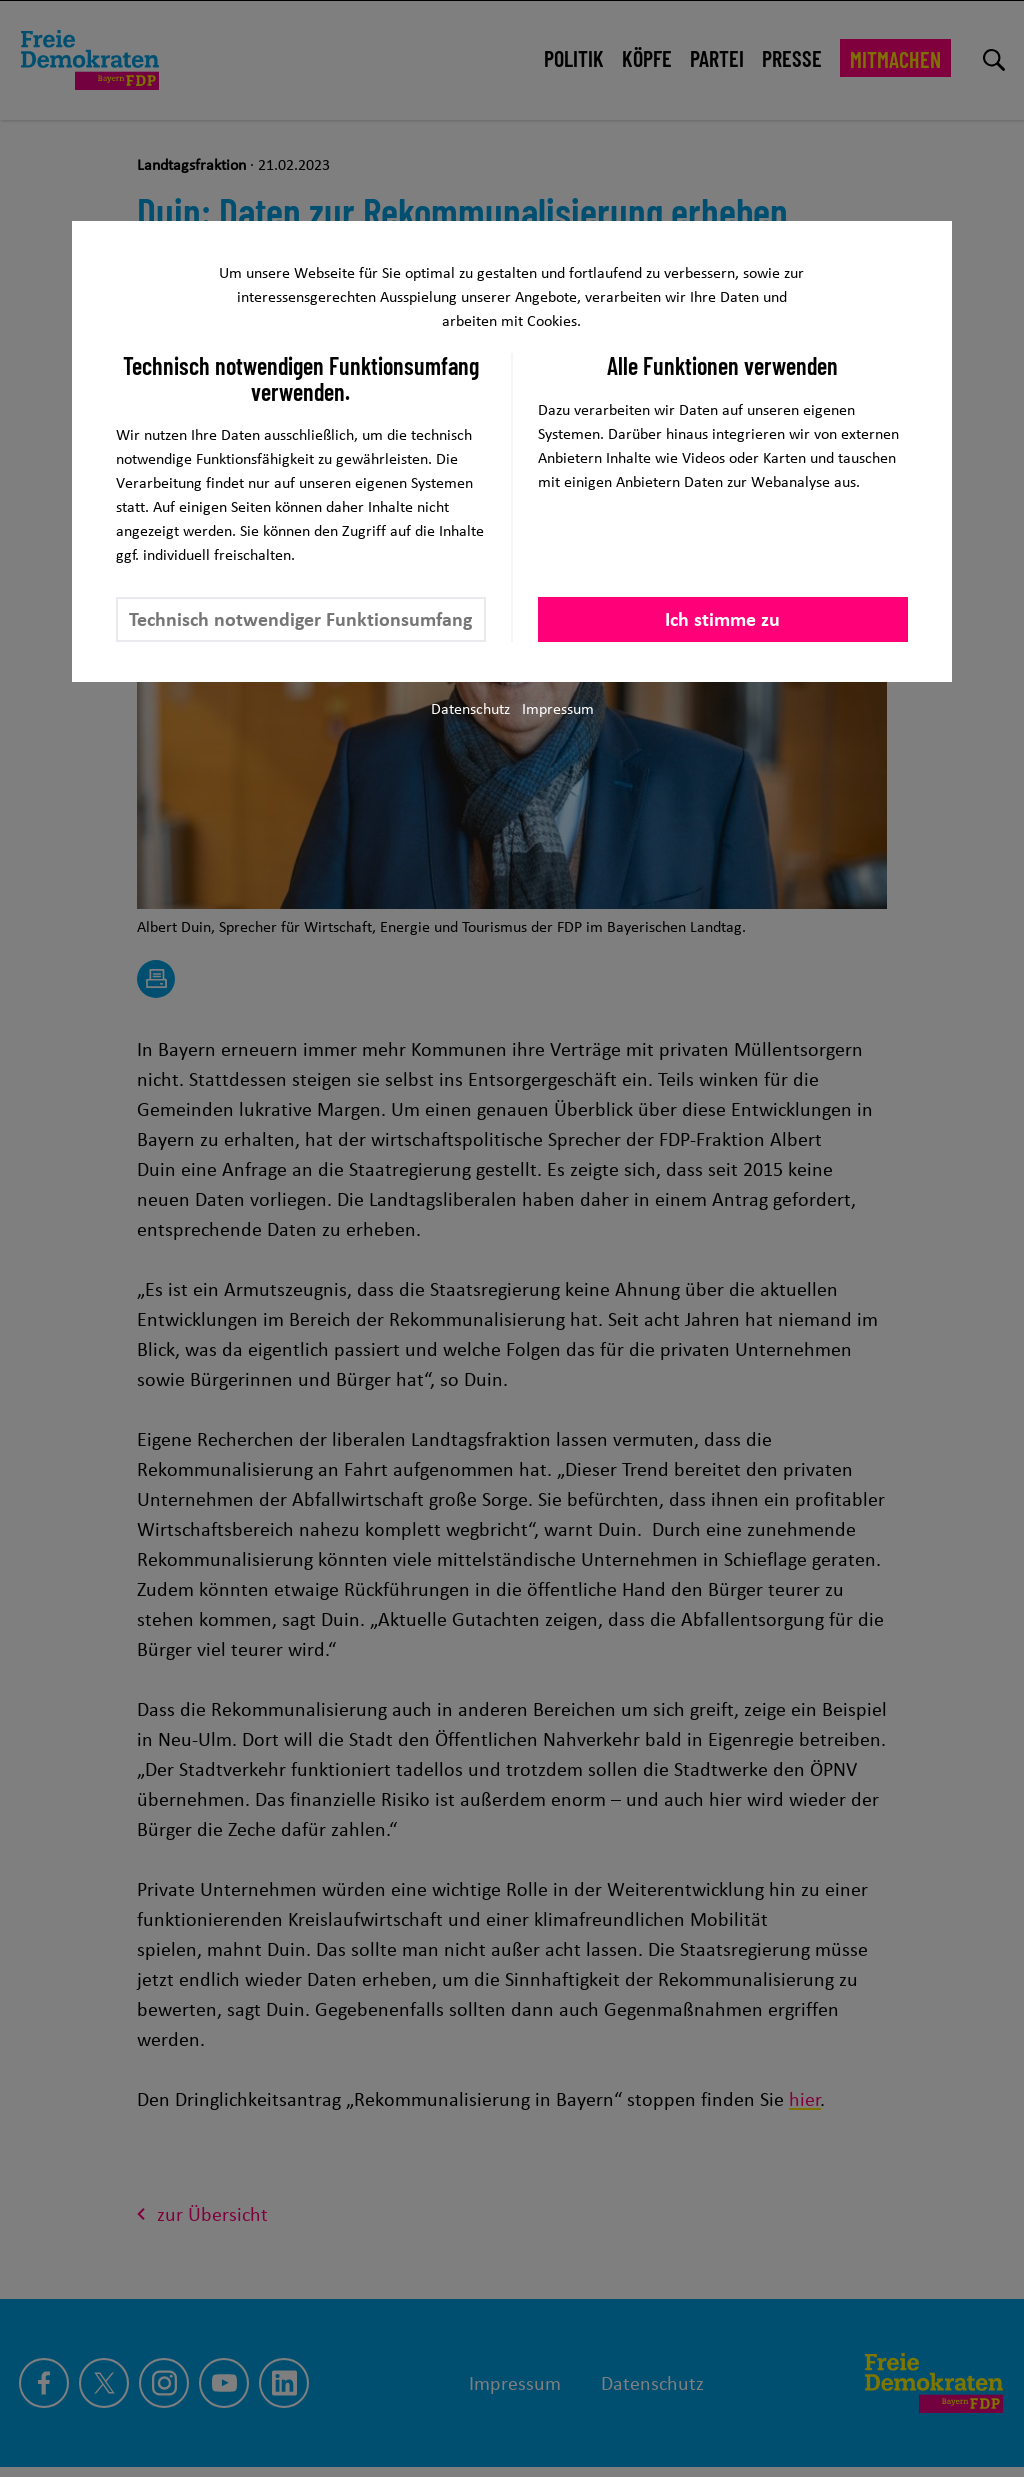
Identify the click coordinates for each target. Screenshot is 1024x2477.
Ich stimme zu (722, 619)
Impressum (558, 708)
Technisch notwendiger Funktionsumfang (300, 619)
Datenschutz (470, 708)
